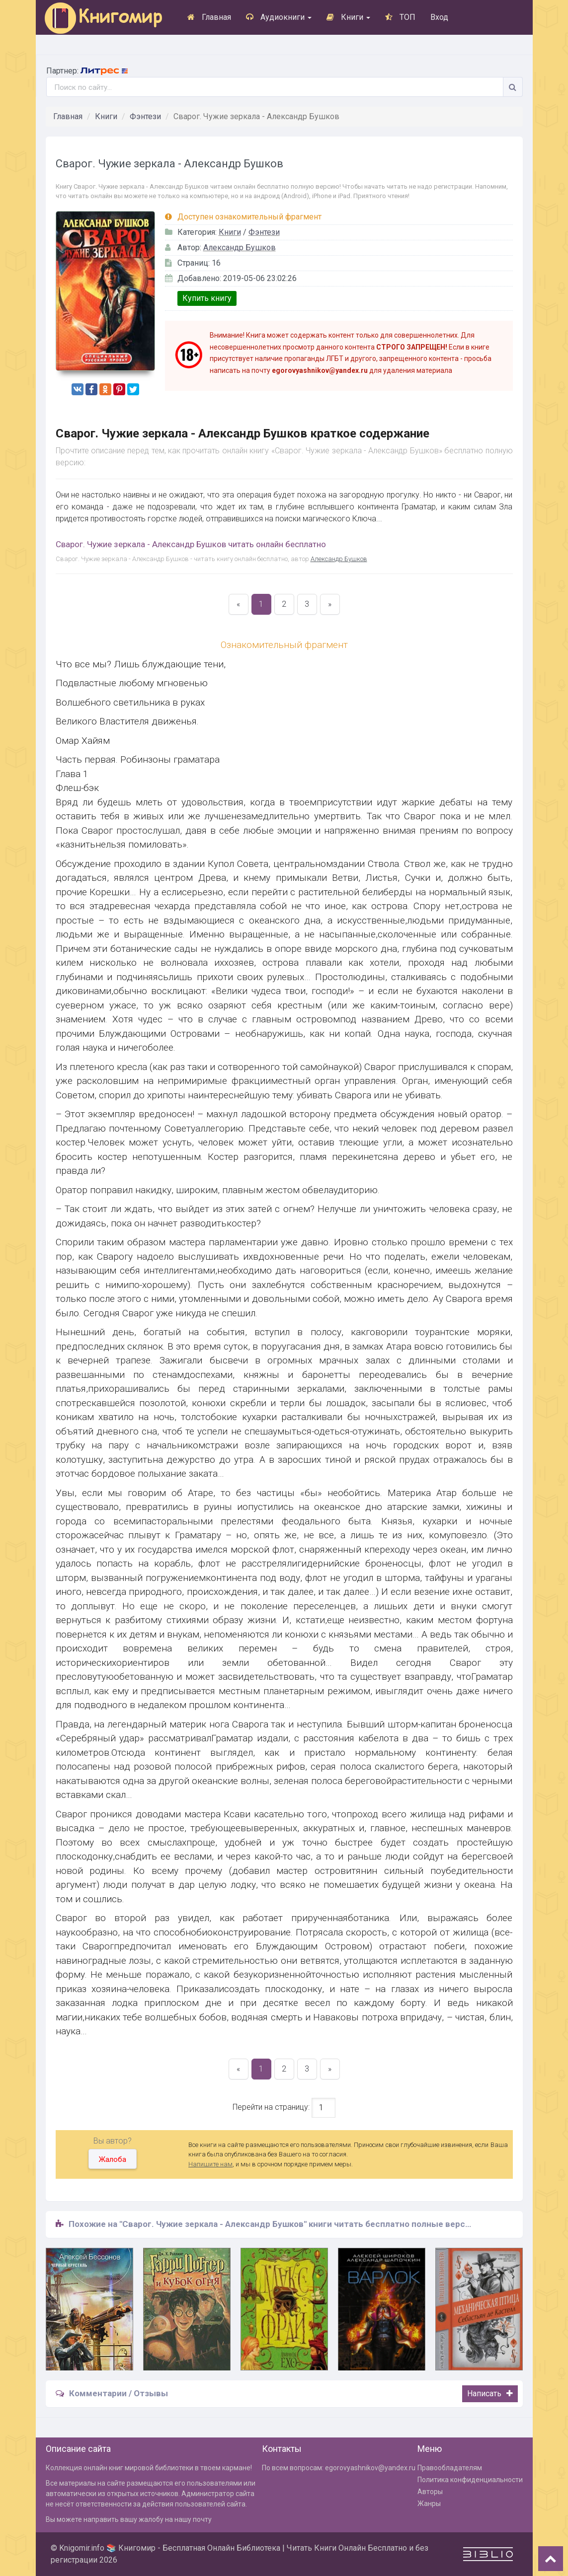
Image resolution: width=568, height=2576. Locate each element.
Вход (439, 17)
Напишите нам (210, 2164)
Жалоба (112, 2159)
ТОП (400, 17)
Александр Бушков (239, 247)
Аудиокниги (279, 17)
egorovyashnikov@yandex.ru (370, 2468)
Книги (348, 17)
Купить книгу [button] (207, 298)
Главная (209, 17)
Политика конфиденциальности (470, 2480)
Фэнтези (145, 116)
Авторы (430, 2492)
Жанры (429, 2503)
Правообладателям (449, 2468)
